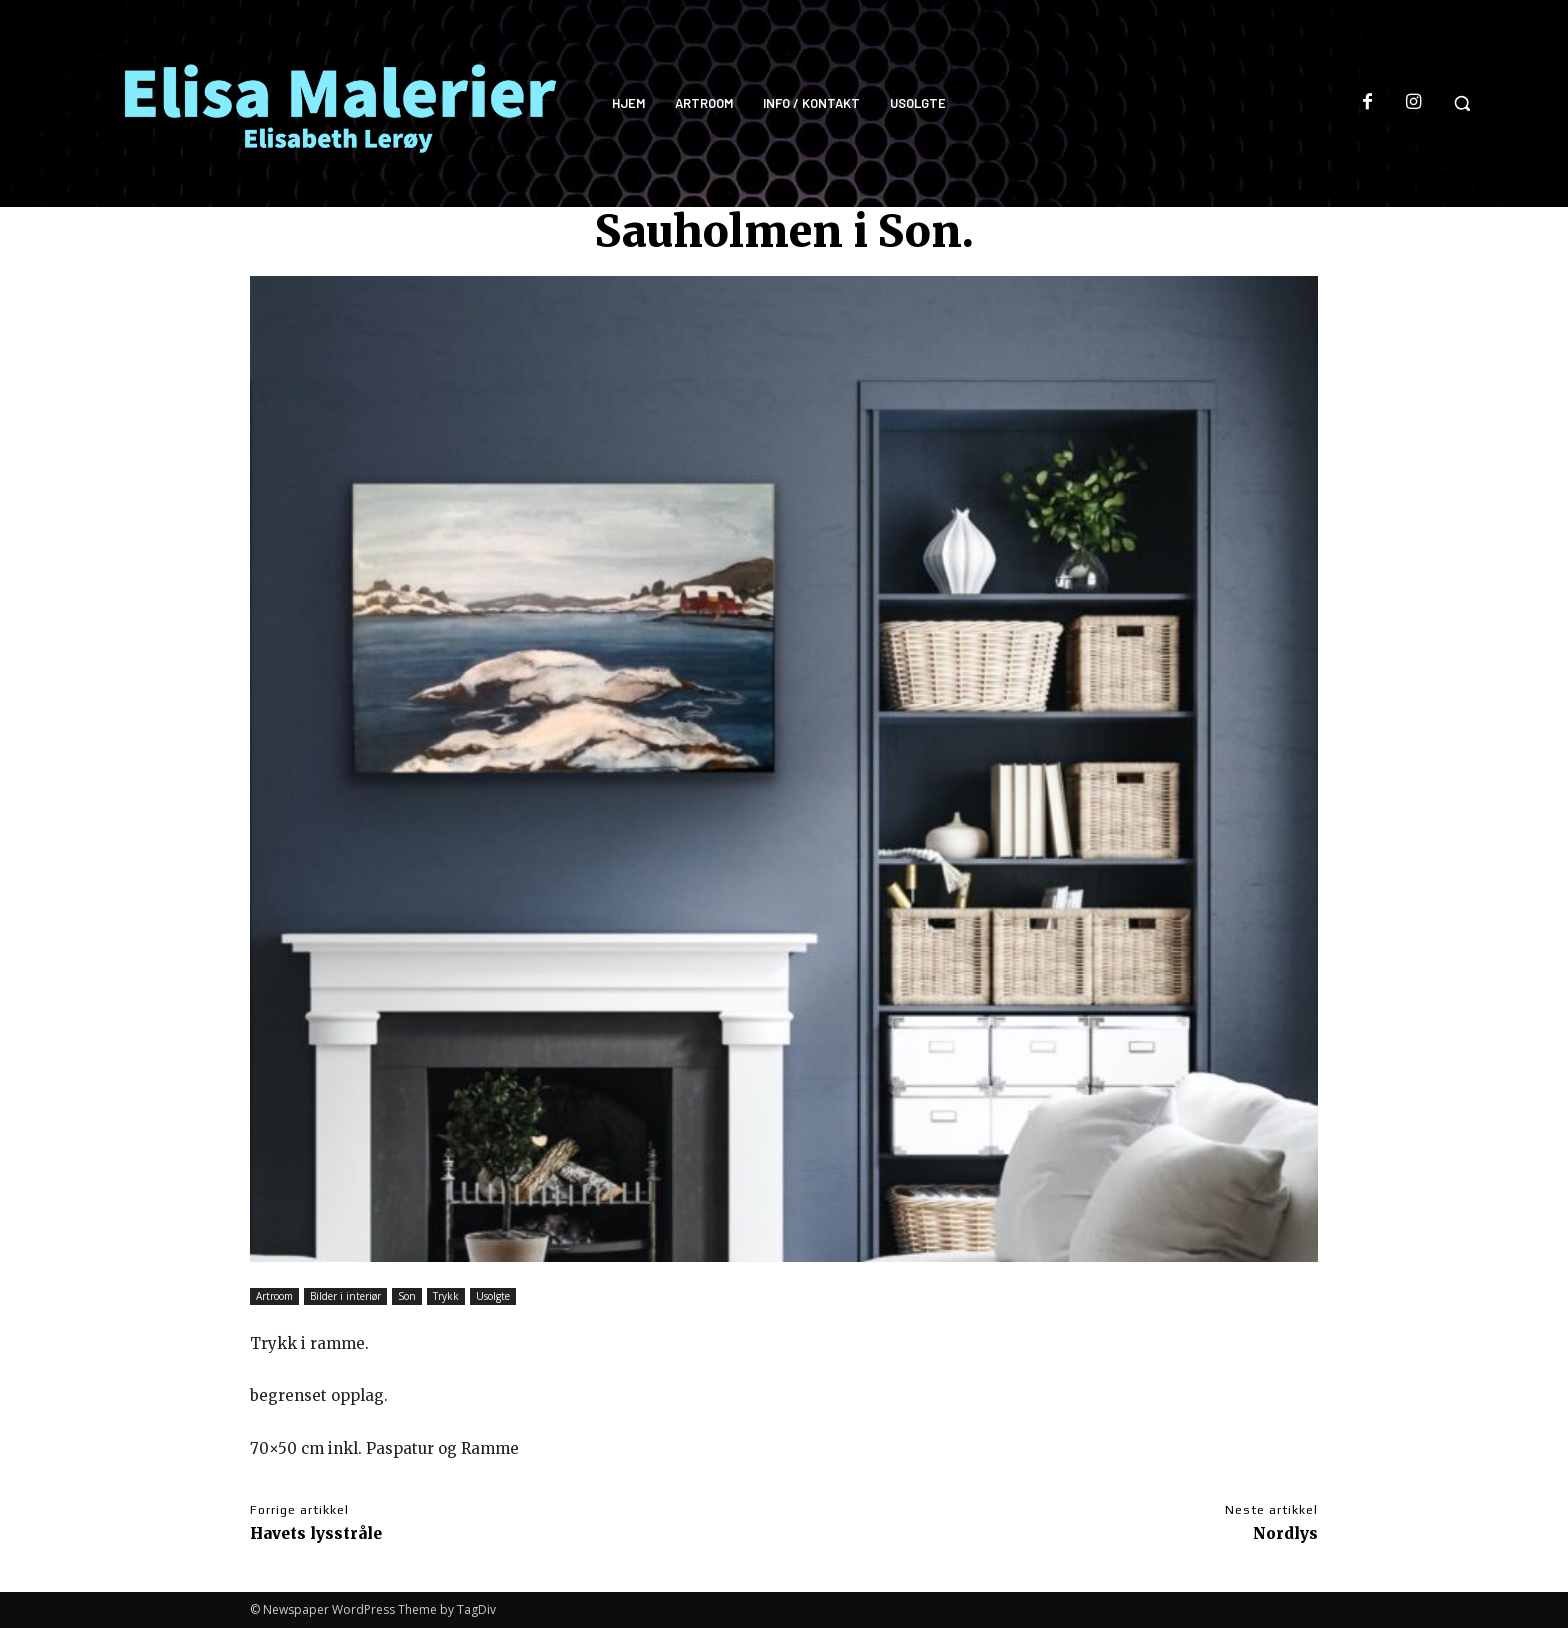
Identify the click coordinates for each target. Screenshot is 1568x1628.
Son (407, 1296)
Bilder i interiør (345, 1296)
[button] (1462, 103)
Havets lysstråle (316, 1533)
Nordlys (1285, 1533)
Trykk (446, 1296)
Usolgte (493, 1296)
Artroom (274, 1296)
